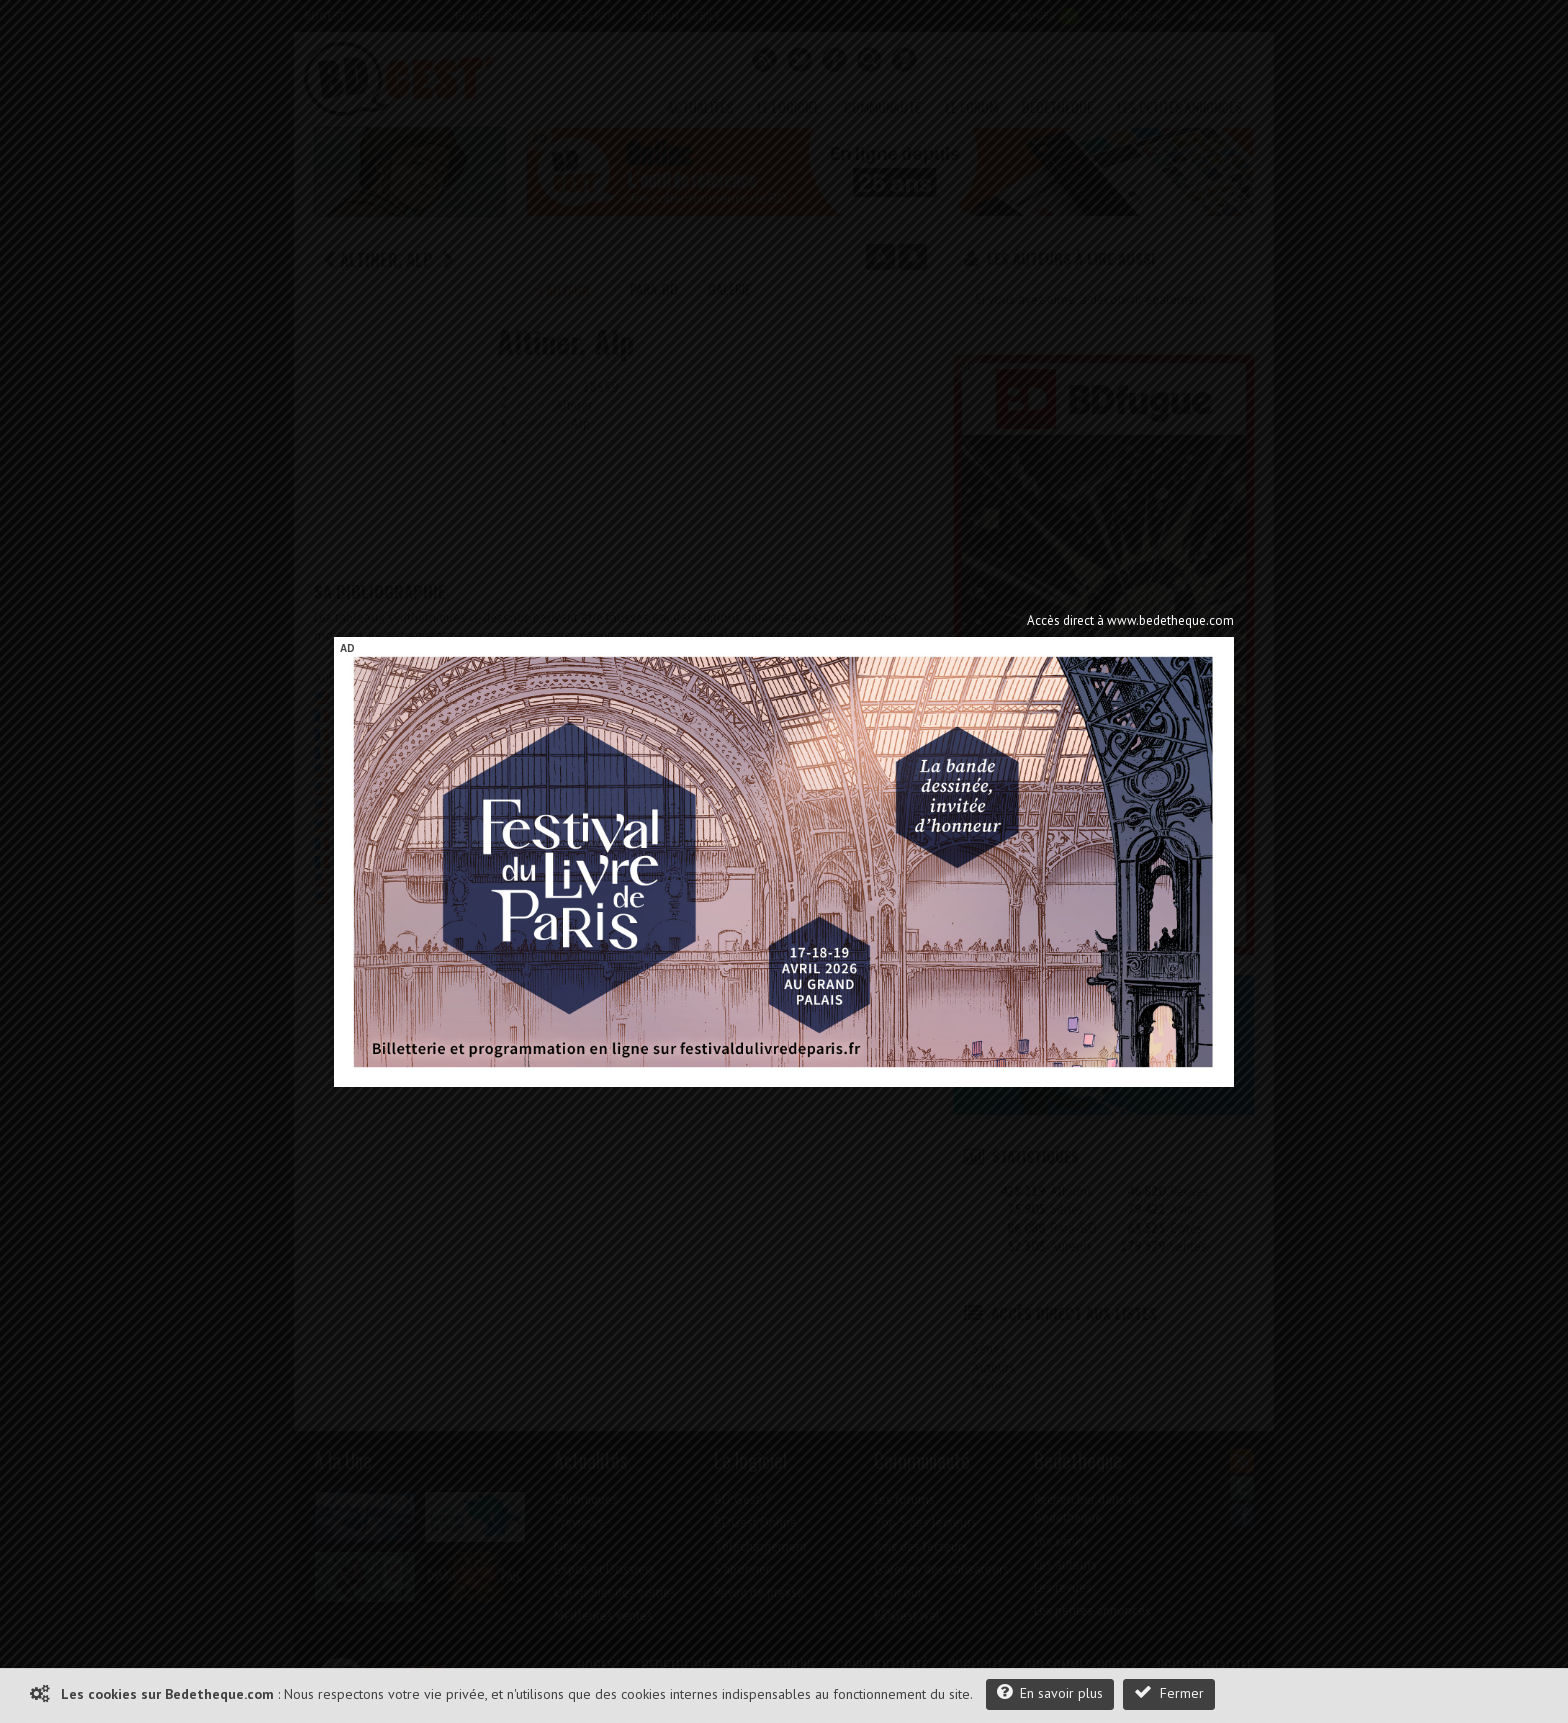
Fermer (1169, 1692)
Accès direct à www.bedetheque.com (1130, 620)
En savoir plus (1050, 1692)
